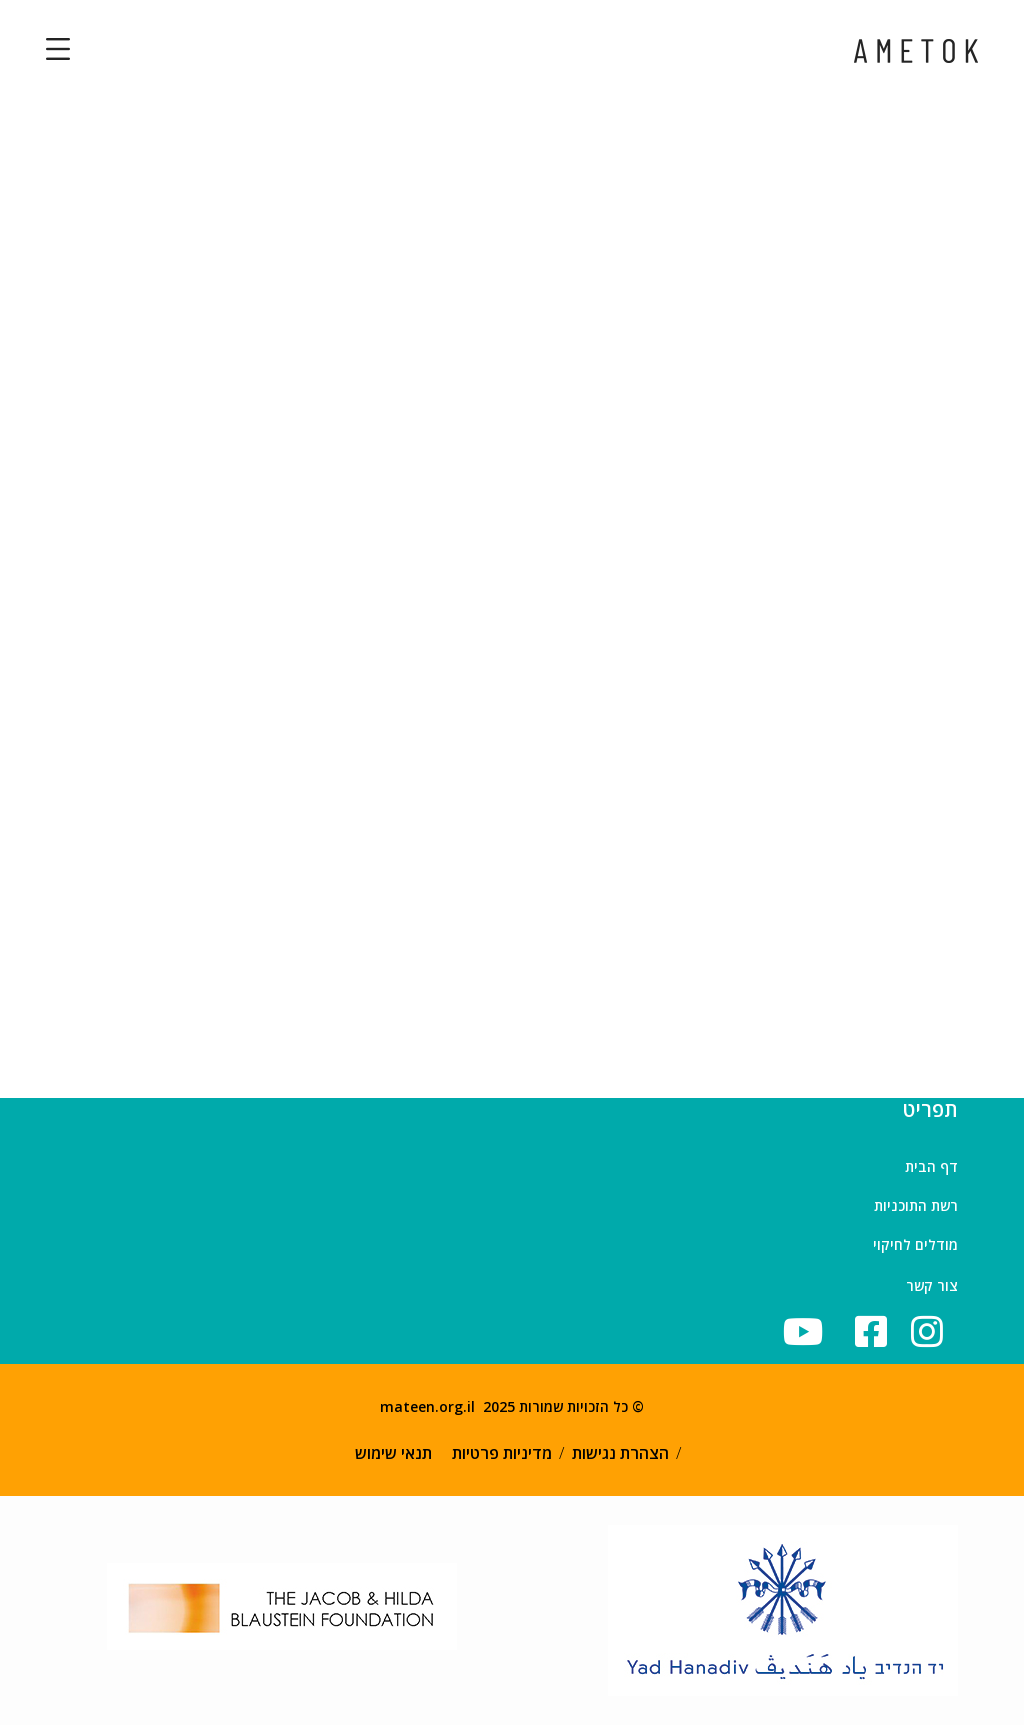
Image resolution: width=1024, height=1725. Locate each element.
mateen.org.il (427, 1406)
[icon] (877, 1331)
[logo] (916, 49)
